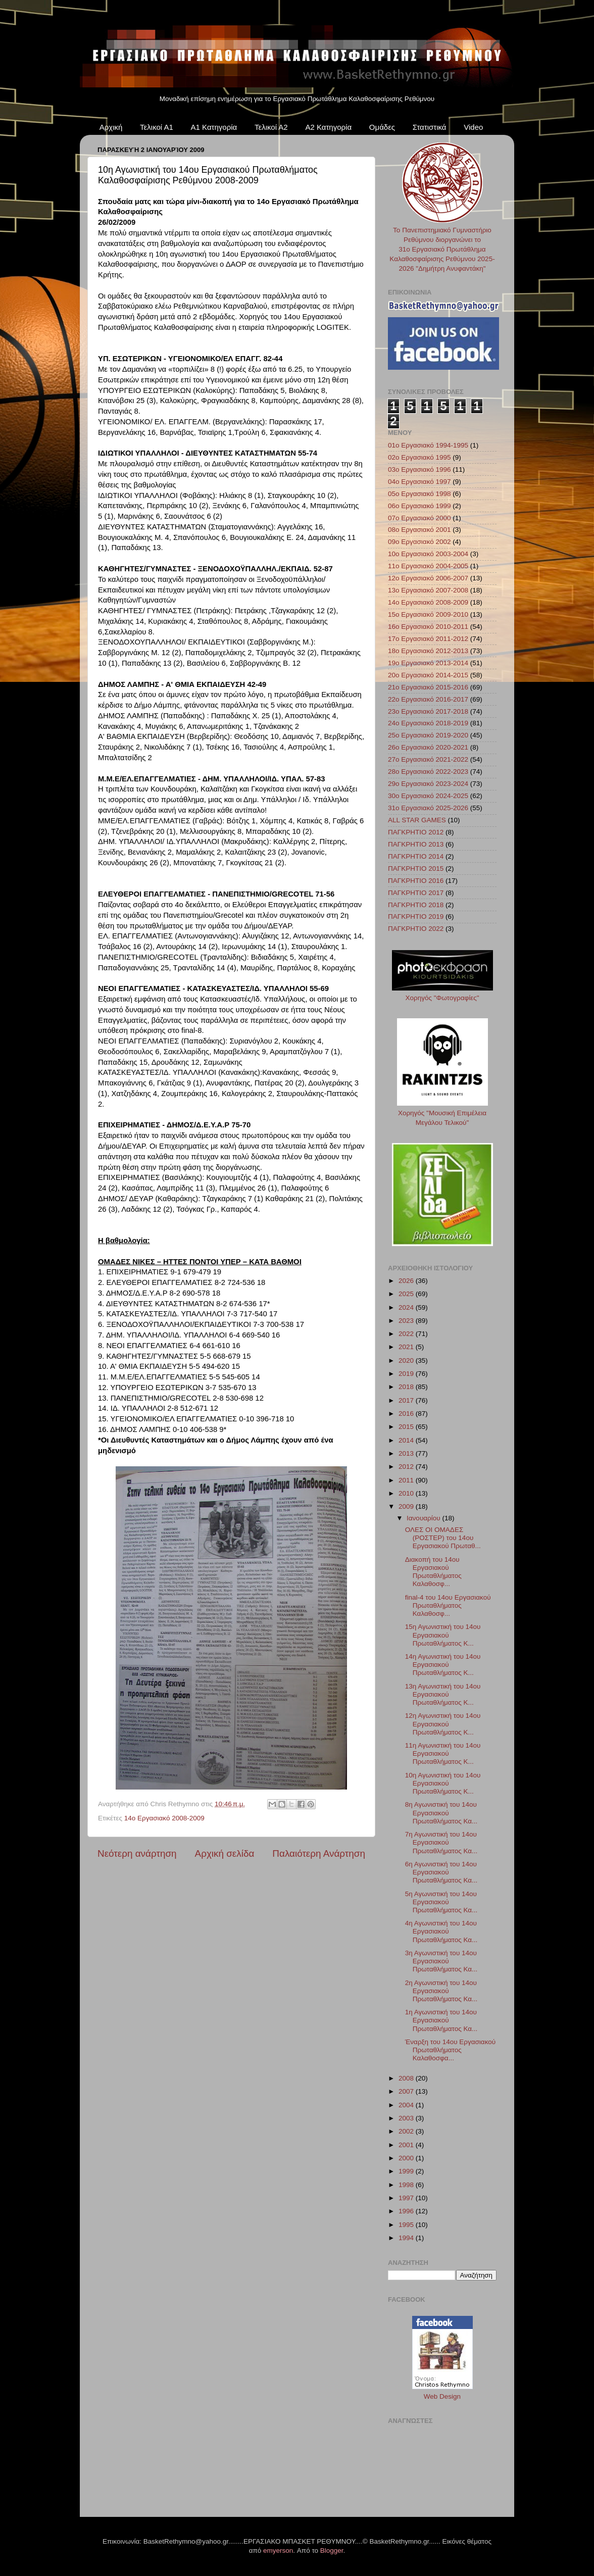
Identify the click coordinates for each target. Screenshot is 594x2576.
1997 (407, 2198)
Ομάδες (382, 127)
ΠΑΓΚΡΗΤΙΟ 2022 (415, 928)
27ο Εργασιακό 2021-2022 (428, 759)
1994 (407, 2238)
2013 (407, 1453)
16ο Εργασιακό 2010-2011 (428, 626)
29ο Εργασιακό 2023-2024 (428, 783)
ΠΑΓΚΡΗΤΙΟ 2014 (415, 856)
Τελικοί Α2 (271, 127)
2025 (407, 1294)
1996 (407, 2211)
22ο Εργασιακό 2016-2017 (428, 699)
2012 (407, 1466)
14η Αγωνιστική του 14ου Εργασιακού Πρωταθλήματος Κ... (443, 1664)
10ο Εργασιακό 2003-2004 (428, 554)
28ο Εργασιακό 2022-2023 (428, 771)
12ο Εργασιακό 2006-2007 (428, 578)
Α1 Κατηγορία (214, 127)
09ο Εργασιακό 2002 (419, 542)
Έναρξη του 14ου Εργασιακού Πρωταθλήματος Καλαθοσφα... (450, 2050)
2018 (407, 1387)
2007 (407, 2091)
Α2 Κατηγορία (328, 127)
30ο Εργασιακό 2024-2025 (428, 796)
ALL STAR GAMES (417, 820)
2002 (407, 2131)
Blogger (331, 2550)
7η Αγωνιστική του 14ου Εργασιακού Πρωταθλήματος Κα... (441, 1842)
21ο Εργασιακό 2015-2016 (428, 687)
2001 (407, 2145)
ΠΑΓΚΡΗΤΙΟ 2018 (415, 905)
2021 (407, 1347)
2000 (407, 2158)
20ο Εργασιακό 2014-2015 (428, 675)
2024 (407, 1307)
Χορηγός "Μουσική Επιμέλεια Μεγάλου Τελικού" (442, 1113)
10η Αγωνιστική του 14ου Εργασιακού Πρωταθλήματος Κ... (443, 1783)
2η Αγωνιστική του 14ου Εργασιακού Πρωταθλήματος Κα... (441, 1991)
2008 (407, 2078)
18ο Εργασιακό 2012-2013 (428, 651)
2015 (407, 1426)
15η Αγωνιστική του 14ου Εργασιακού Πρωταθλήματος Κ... (443, 1635)
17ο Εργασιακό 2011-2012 (428, 638)
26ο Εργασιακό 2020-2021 (428, 747)
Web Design (442, 2396)
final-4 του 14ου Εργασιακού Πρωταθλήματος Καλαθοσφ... (448, 1605)
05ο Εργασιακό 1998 (419, 494)
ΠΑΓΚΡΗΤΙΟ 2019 (415, 916)
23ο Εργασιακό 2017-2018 (428, 711)
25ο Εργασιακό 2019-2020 (428, 735)
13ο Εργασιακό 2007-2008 (428, 590)
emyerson (278, 2550)
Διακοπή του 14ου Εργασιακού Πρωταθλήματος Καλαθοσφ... (433, 1572)
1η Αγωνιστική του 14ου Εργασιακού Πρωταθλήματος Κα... (441, 2020)
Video (473, 127)
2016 (407, 1413)
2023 (407, 1320)
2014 (407, 1440)
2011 (407, 1480)
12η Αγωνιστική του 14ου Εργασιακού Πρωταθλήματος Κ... (443, 1724)
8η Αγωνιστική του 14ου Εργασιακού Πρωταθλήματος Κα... (441, 1812)
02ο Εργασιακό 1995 (419, 457)
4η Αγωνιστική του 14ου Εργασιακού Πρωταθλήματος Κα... (441, 1931)
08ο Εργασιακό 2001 (419, 529)
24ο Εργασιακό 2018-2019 (428, 723)
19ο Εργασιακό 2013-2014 (428, 663)
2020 (407, 1360)
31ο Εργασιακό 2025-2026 (428, 808)
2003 (407, 2118)
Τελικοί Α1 (156, 127)
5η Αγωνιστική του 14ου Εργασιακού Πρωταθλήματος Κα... (441, 1902)
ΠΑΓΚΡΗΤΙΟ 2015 (415, 868)
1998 (407, 2185)
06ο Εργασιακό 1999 (419, 506)
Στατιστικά (430, 127)
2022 (407, 1333)
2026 (407, 1280)
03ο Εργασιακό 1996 (419, 469)
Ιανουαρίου (424, 1518)
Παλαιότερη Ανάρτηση (318, 1853)
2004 (407, 2105)
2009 (407, 1506)
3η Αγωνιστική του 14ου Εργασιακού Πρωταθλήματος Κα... (441, 1961)
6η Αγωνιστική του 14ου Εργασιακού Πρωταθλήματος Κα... (441, 1872)
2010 (407, 1493)
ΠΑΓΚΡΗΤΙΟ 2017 (415, 893)
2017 (407, 1400)
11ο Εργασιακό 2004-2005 (428, 566)
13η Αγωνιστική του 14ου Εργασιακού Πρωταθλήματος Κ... (443, 1694)
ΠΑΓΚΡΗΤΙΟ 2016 (415, 880)
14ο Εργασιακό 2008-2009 (164, 1818)
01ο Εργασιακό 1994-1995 (428, 445)
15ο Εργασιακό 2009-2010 (428, 614)
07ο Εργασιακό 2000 (419, 518)
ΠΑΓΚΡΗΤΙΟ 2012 (415, 832)
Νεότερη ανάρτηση (137, 1853)
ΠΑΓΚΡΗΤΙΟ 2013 (415, 844)
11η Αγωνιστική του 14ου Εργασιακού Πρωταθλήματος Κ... (443, 1753)
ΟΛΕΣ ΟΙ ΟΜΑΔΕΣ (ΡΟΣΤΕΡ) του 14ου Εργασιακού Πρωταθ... (443, 1538)
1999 (407, 2171)
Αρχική (111, 127)
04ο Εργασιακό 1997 (419, 481)
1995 (407, 2224)
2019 (407, 1373)
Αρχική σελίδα (225, 1853)
